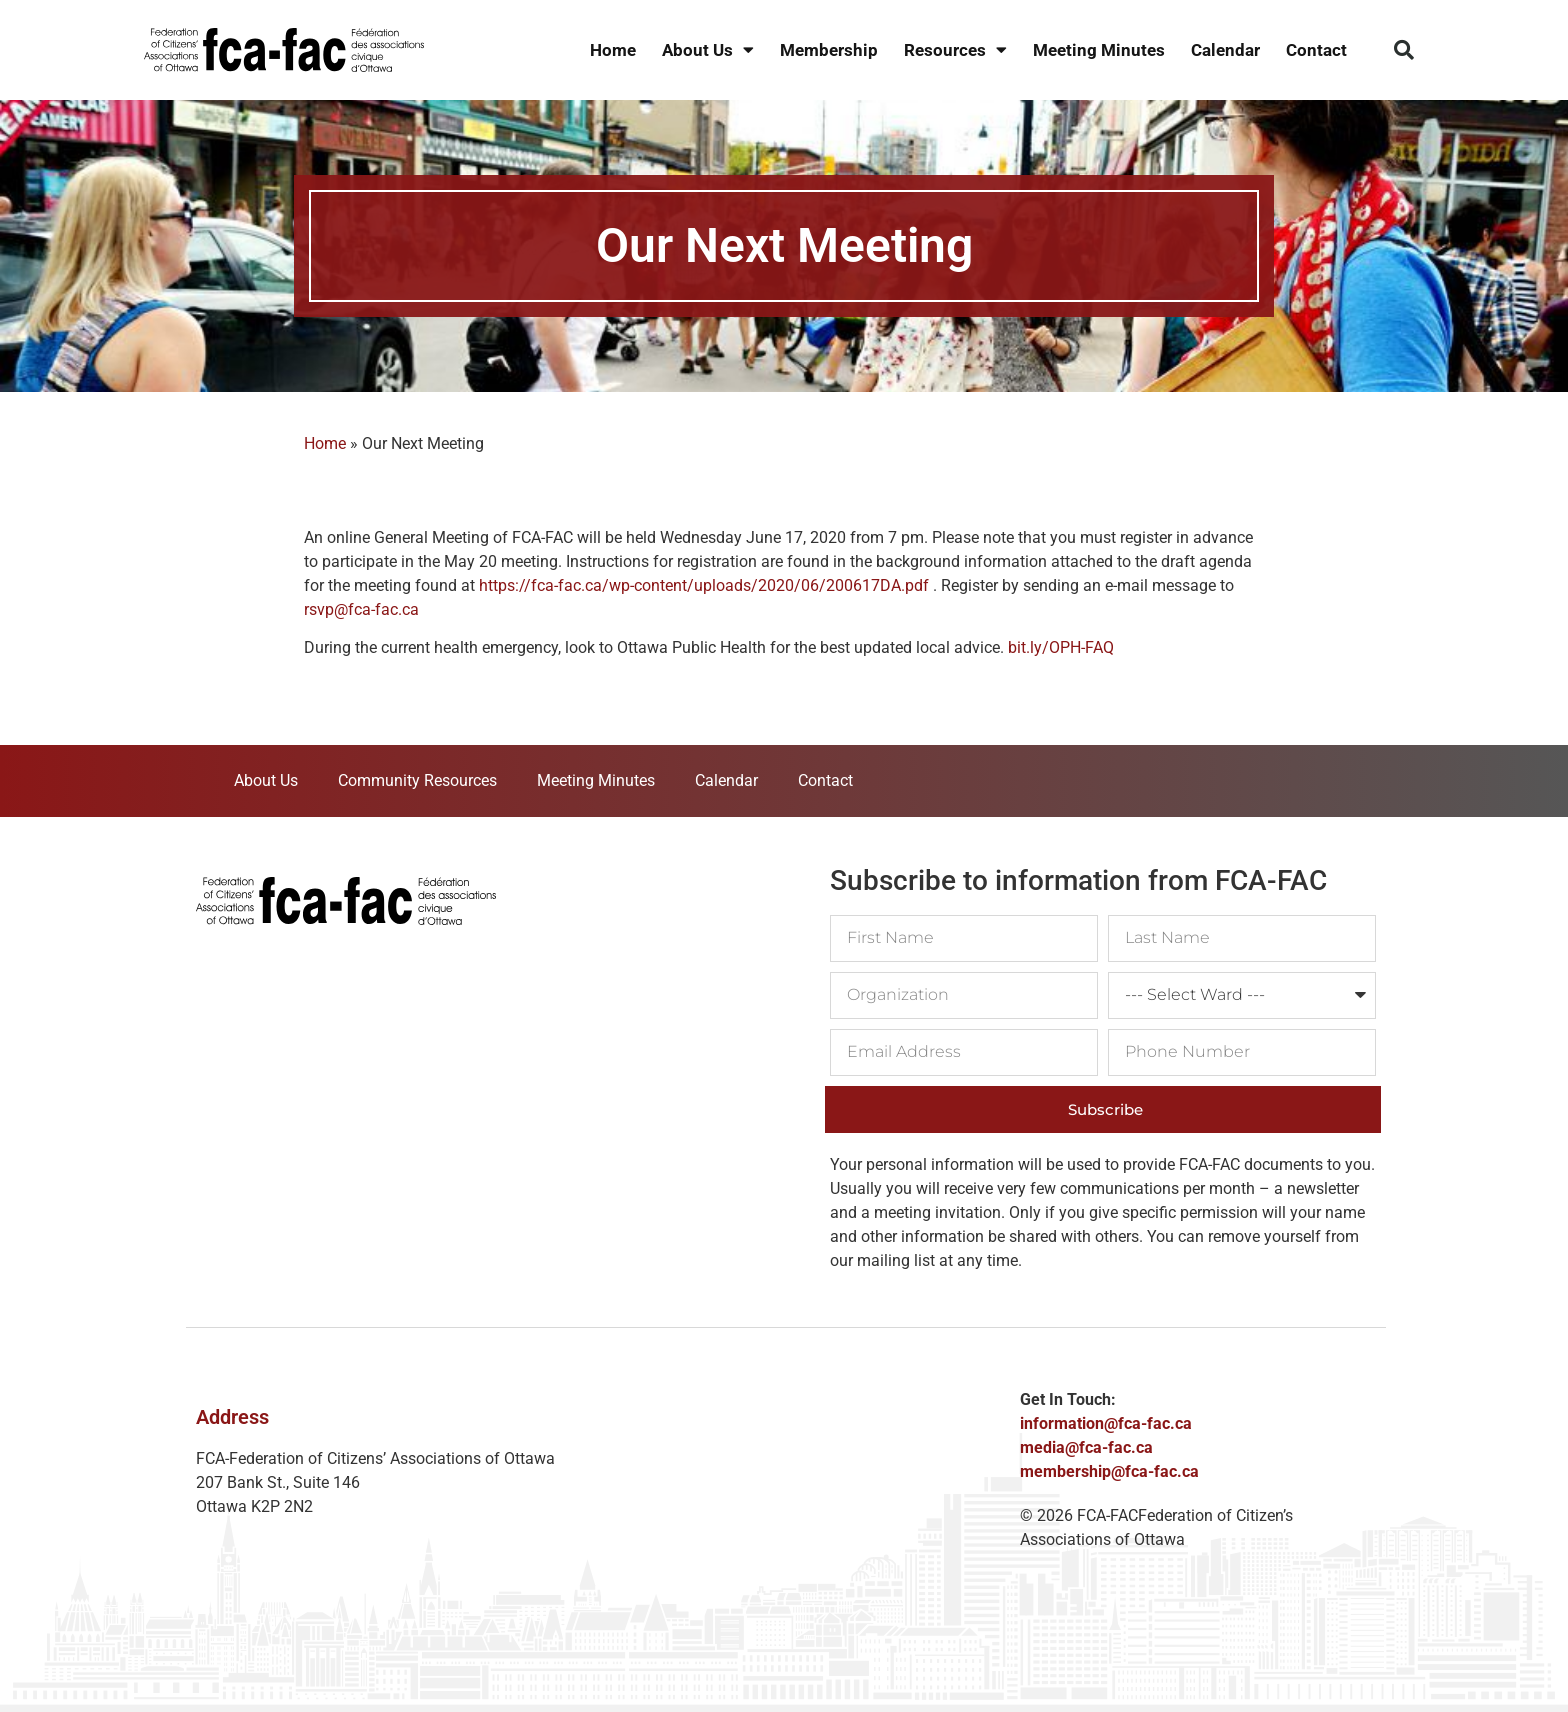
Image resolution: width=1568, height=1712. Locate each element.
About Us (708, 50)
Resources (955, 50)
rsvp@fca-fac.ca (361, 609)
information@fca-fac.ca (1106, 1423)
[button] (1404, 50)
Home (613, 50)
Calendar (1225, 50)
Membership (829, 50)
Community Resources (417, 780)
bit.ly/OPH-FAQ (1061, 647)
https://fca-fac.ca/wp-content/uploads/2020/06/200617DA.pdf (704, 585)
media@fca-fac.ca (1086, 1447)
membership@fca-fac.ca (1109, 1471)
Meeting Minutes (1099, 50)
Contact (1316, 50)
